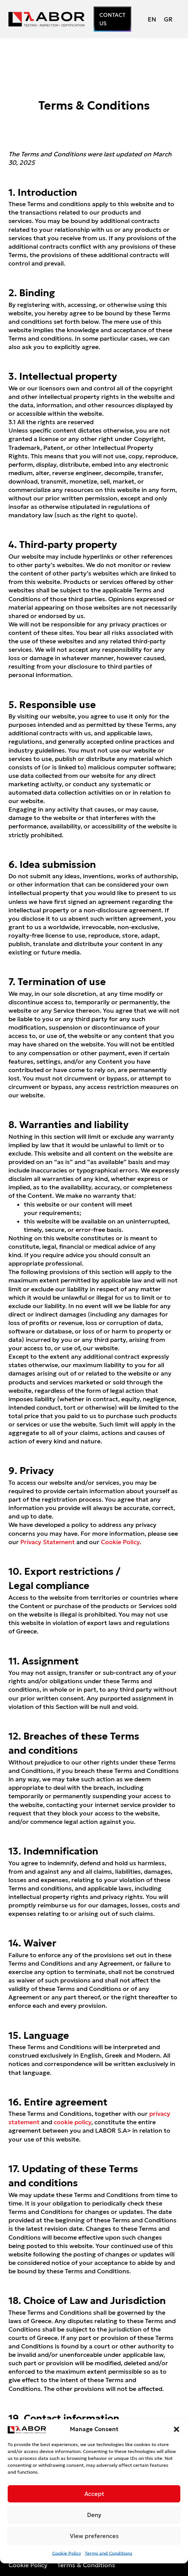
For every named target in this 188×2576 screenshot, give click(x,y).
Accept (94, 2493)
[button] (176, 2429)
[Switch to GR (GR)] (168, 19)
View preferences (94, 2536)
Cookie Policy (66, 2553)
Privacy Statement (47, 1542)
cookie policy (72, 2122)
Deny (94, 2515)
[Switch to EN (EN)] (152, 19)
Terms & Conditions (86, 2565)
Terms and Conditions (108, 2553)
